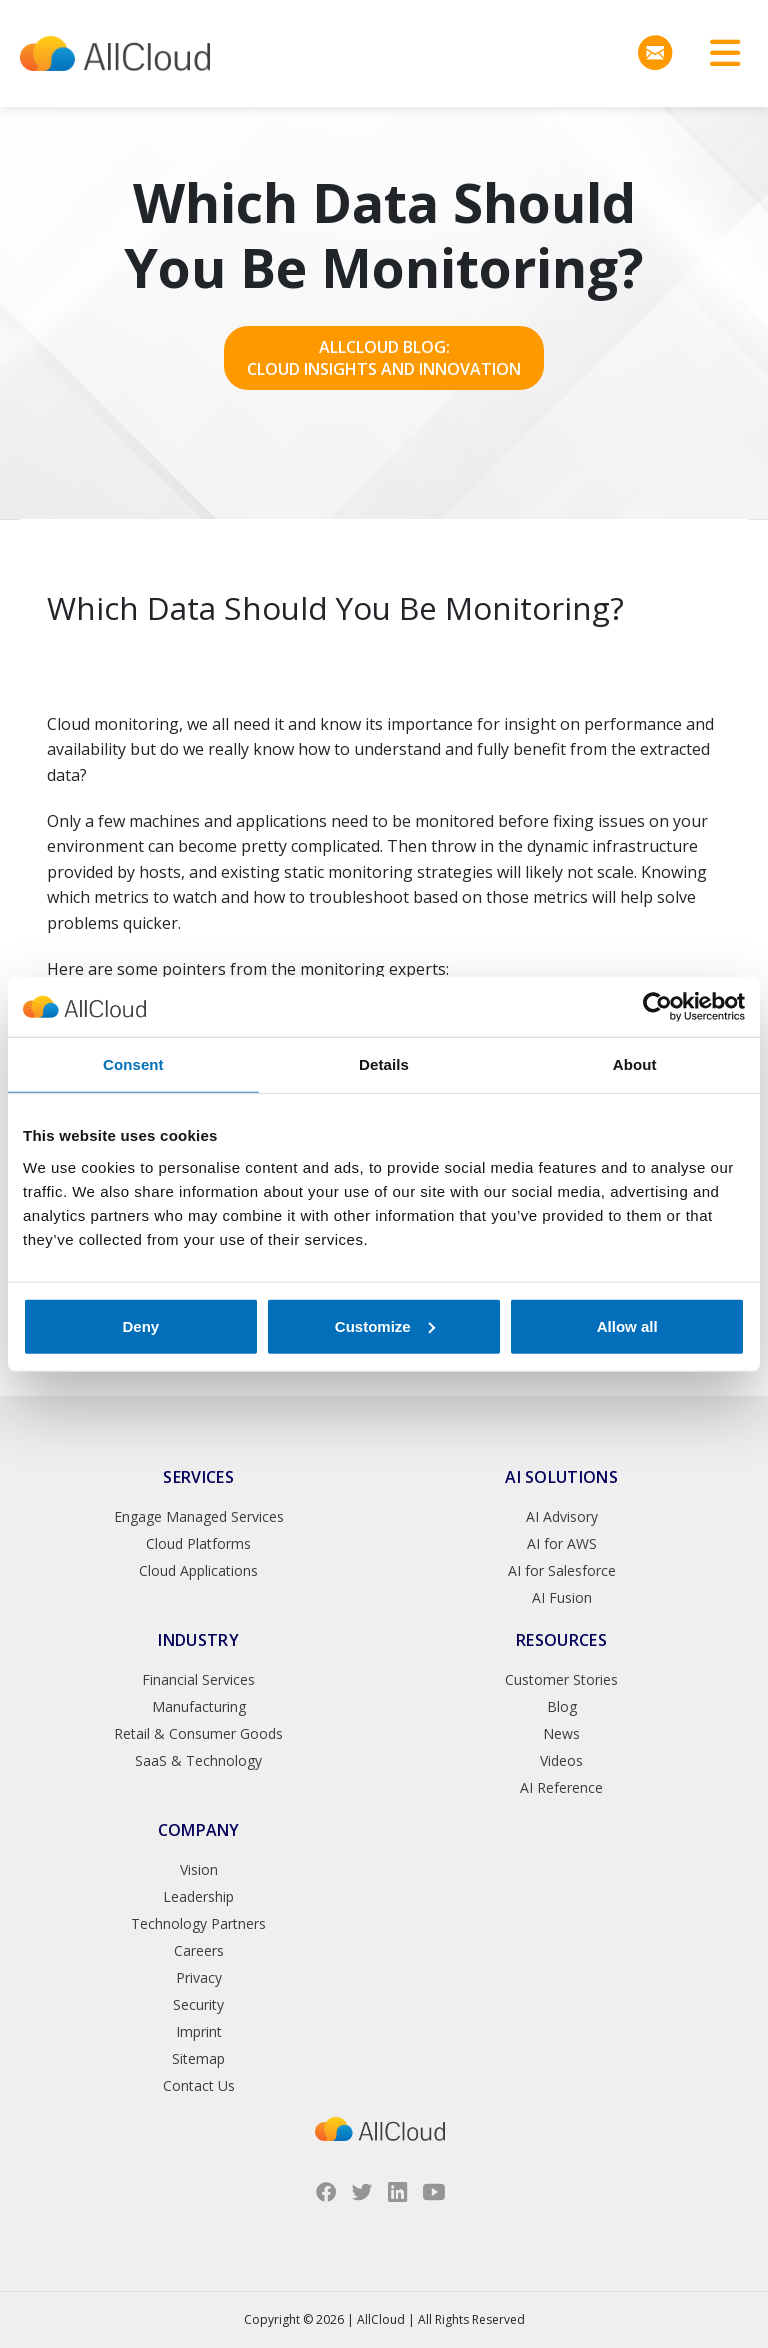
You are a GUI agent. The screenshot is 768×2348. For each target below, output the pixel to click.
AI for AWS (562, 1543)
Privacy (199, 1977)
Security (198, 2004)
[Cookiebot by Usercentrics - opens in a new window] (657, 1007)
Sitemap (198, 2058)
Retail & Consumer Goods (198, 1733)
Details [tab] (384, 1064)
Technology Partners (198, 1923)
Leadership (198, 1896)
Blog (562, 1706)
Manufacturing (199, 1706)
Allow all (627, 1325)
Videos (561, 1760)
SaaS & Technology (198, 1760)
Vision (199, 1869)
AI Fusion (562, 1597)
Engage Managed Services (199, 1516)
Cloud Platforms (198, 1543)
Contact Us (199, 2085)
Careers (199, 1950)
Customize (385, 1325)
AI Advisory (562, 1516)
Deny (140, 1325)
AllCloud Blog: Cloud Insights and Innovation (384, 358)
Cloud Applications (198, 1570)
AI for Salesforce (562, 1570)
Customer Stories (561, 1679)
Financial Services (198, 1679)
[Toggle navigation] (718, 53)
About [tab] (635, 1064)
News (561, 1733)
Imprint (199, 2031)
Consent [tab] (133, 1064)
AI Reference (561, 1787)
